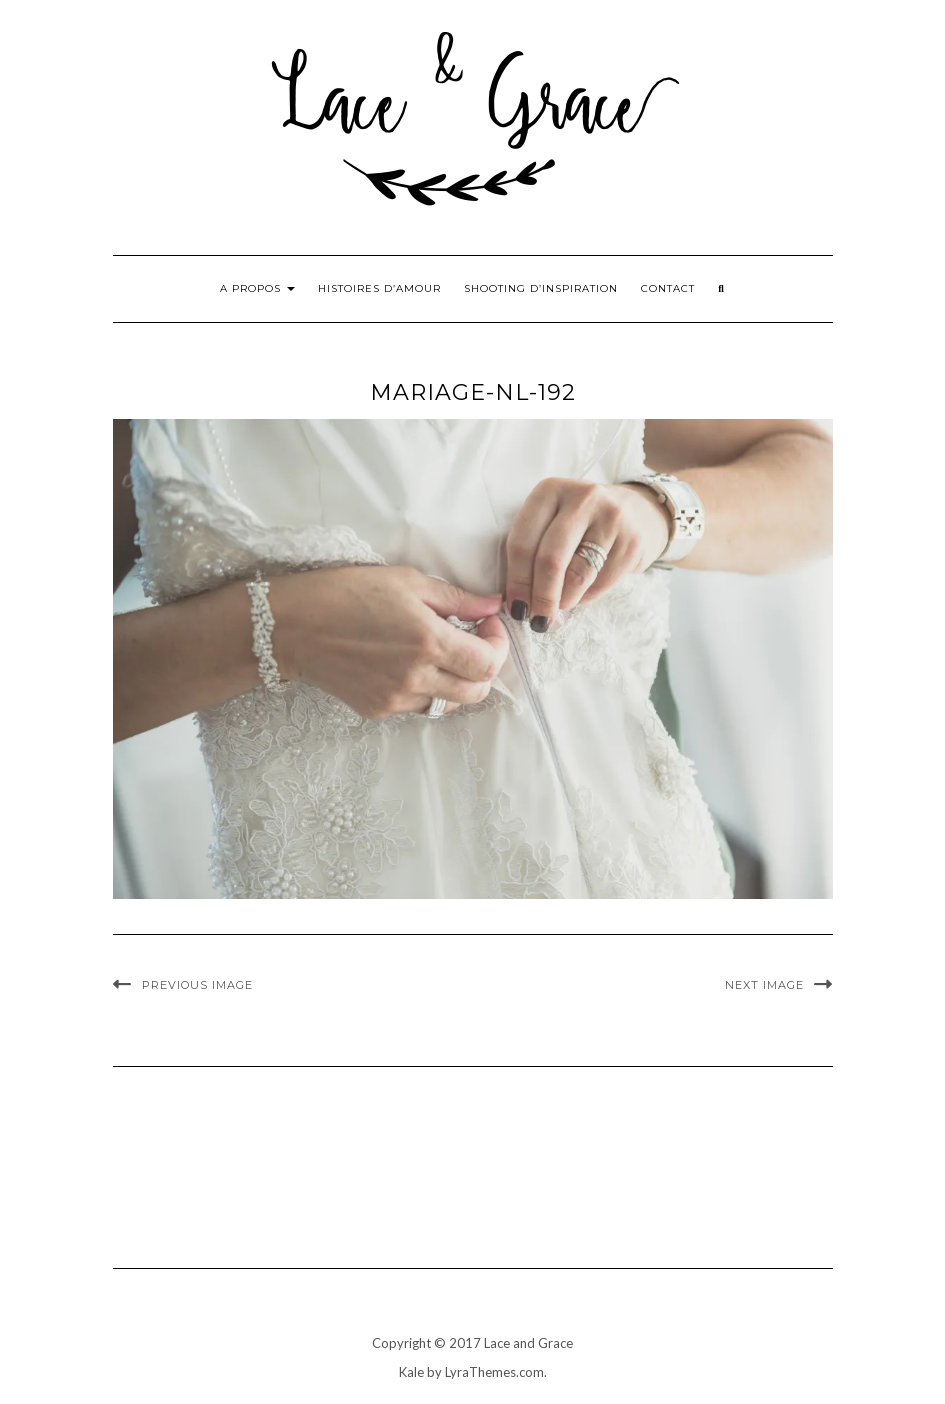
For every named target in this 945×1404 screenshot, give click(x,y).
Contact (668, 288)
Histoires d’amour (379, 288)
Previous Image (197, 985)
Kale (411, 1372)
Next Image (764, 985)
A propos (257, 288)
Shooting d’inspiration (541, 288)
